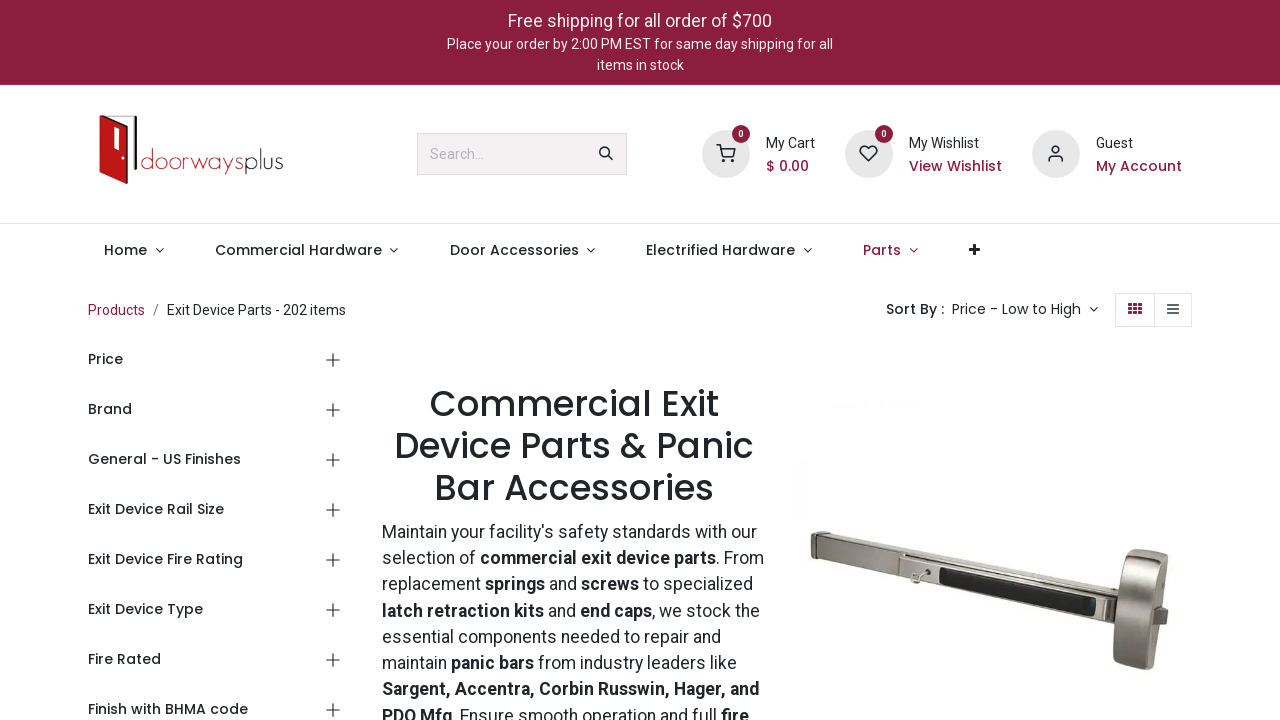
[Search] (606, 154)
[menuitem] (133, 250)
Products (116, 310)
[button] (1025, 310)
